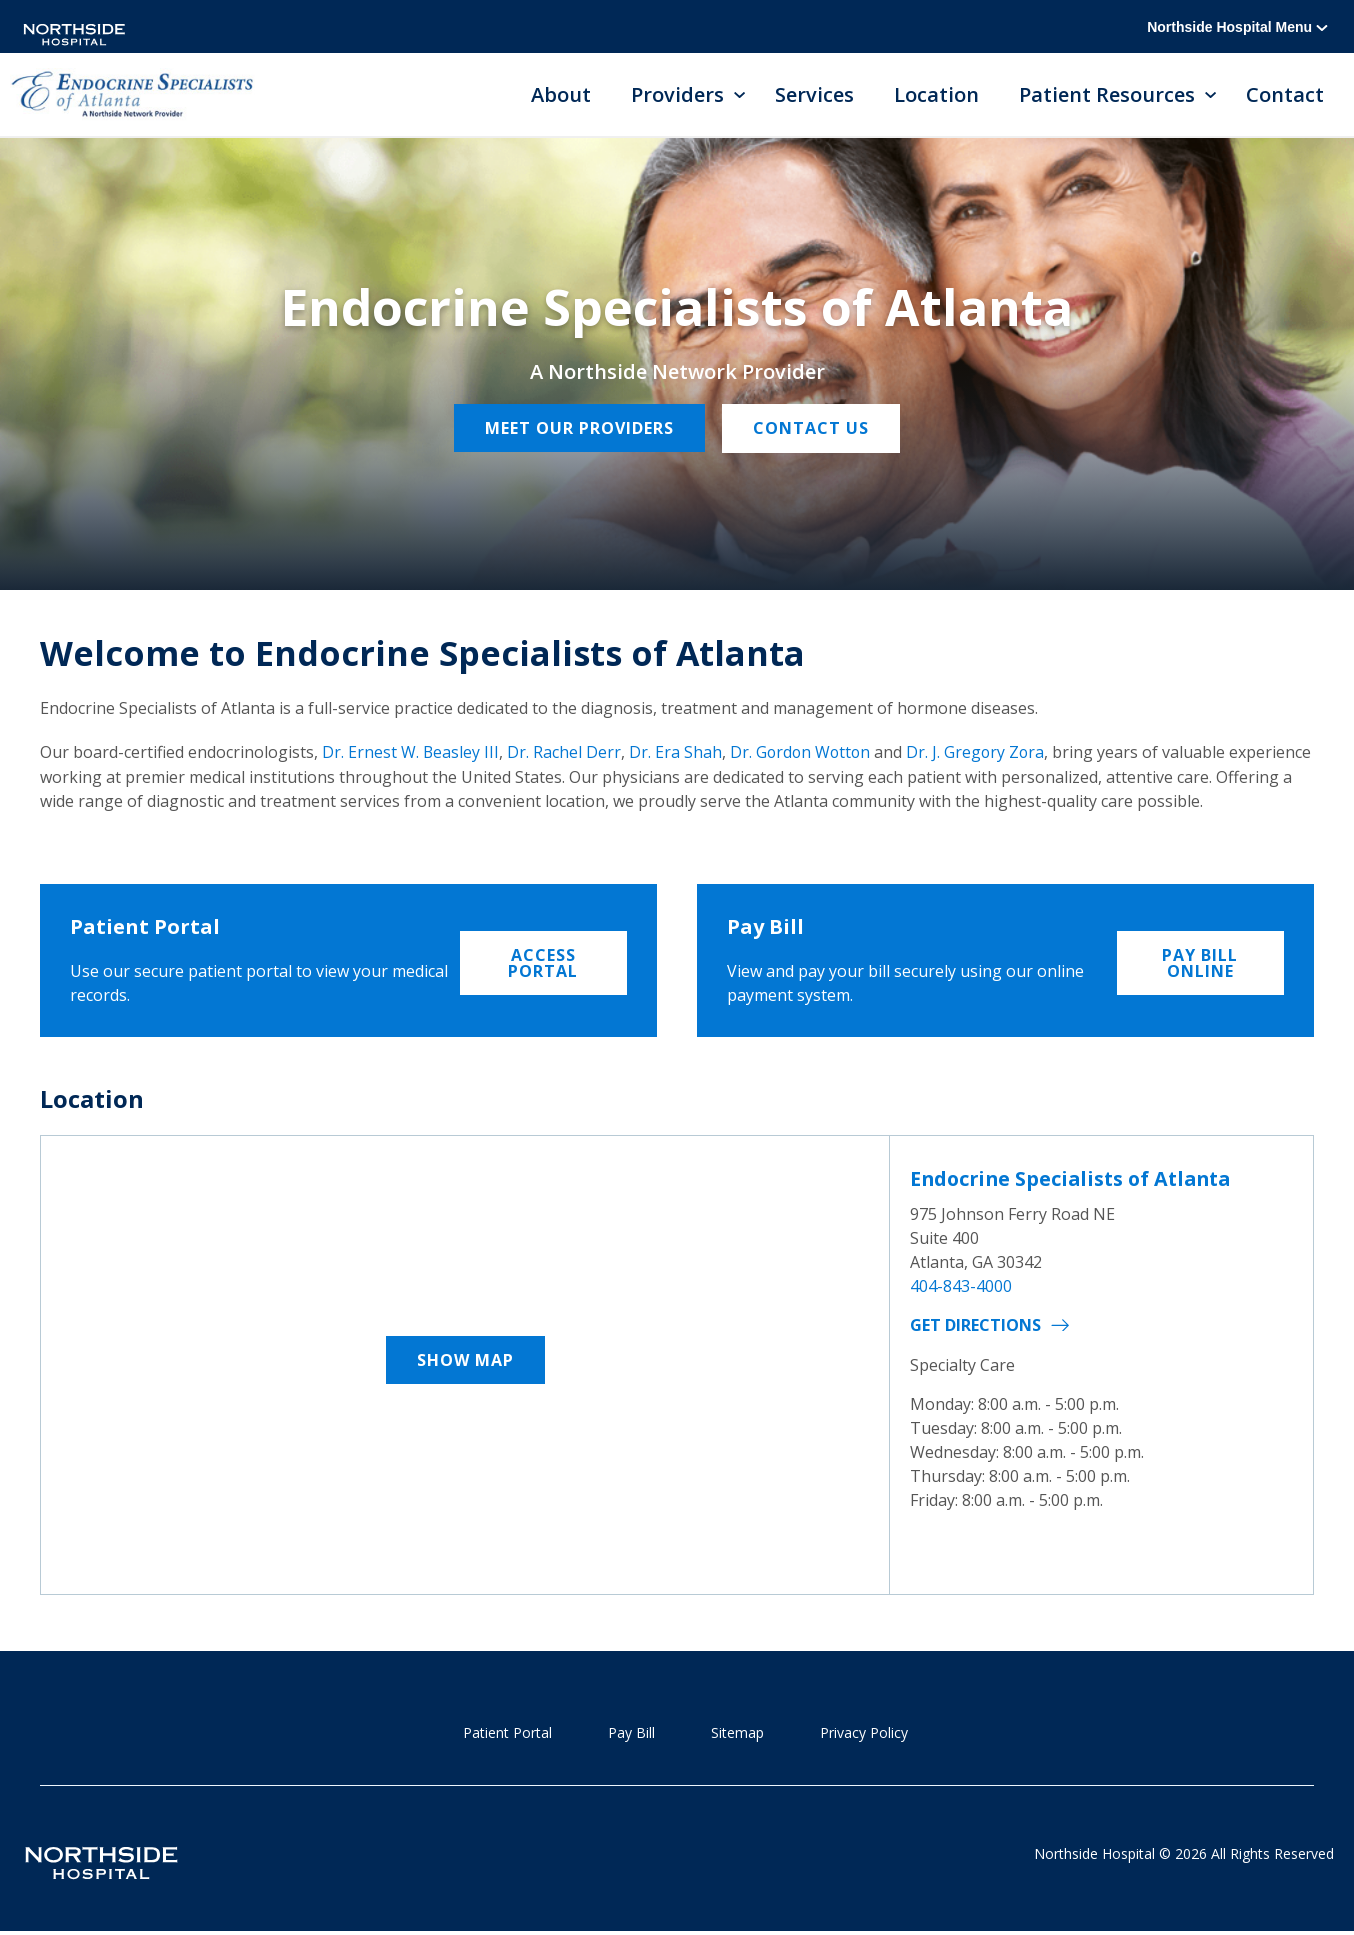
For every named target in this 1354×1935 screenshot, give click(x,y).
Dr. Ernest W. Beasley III (411, 753)
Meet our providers (578, 430)
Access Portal (543, 961)
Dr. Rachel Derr (565, 753)
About (561, 95)
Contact (1285, 95)
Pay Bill (631, 1733)
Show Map (465, 1361)
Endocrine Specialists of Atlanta (1076, 1179)
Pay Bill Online (1200, 961)
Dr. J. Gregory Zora (981, 753)
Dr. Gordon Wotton (803, 753)
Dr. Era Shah (676, 753)
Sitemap (737, 1733)
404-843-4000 (961, 1286)
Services (814, 95)
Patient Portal (507, 1733)
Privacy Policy (864, 1733)
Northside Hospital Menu (1237, 27)
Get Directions (975, 1325)
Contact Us (813, 430)
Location (936, 95)
